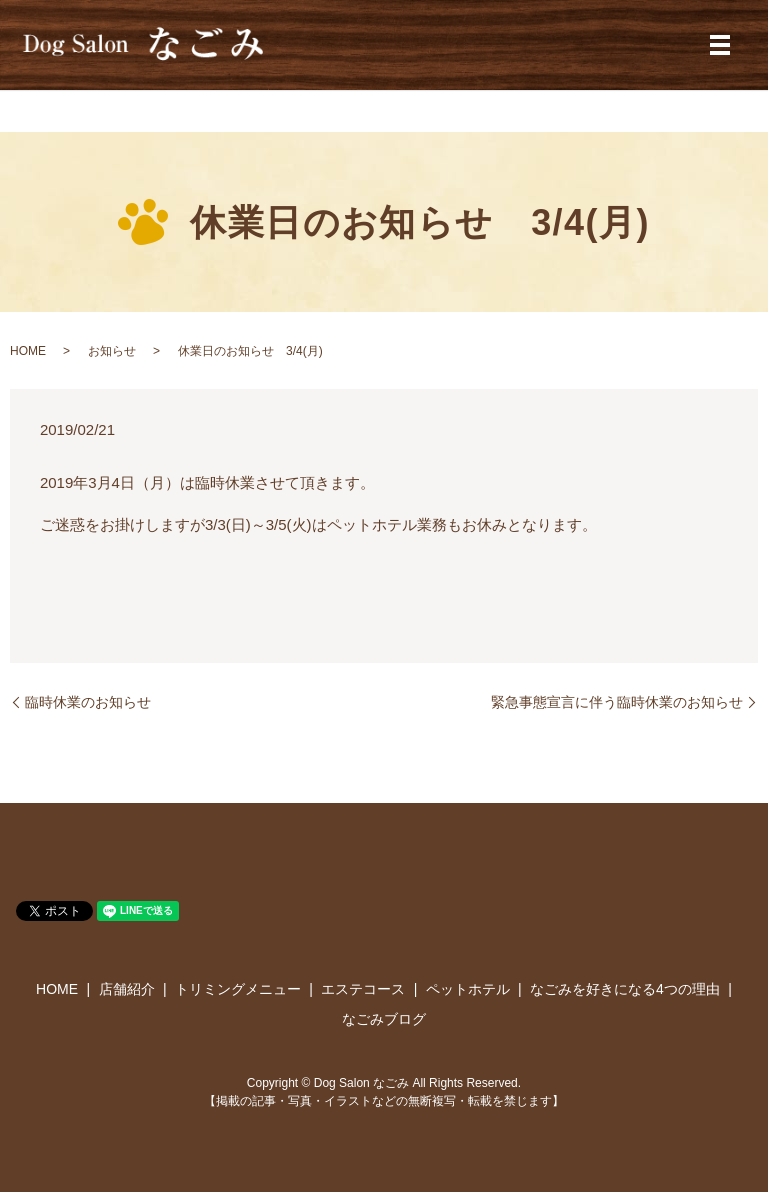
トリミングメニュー (238, 989)
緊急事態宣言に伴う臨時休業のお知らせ (617, 702)
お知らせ (112, 351)
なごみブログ (384, 1019)
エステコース (363, 989)
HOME (28, 351)
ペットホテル (468, 989)
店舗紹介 (127, 989)
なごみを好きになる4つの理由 (625, 989)
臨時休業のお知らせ (88, 702)
